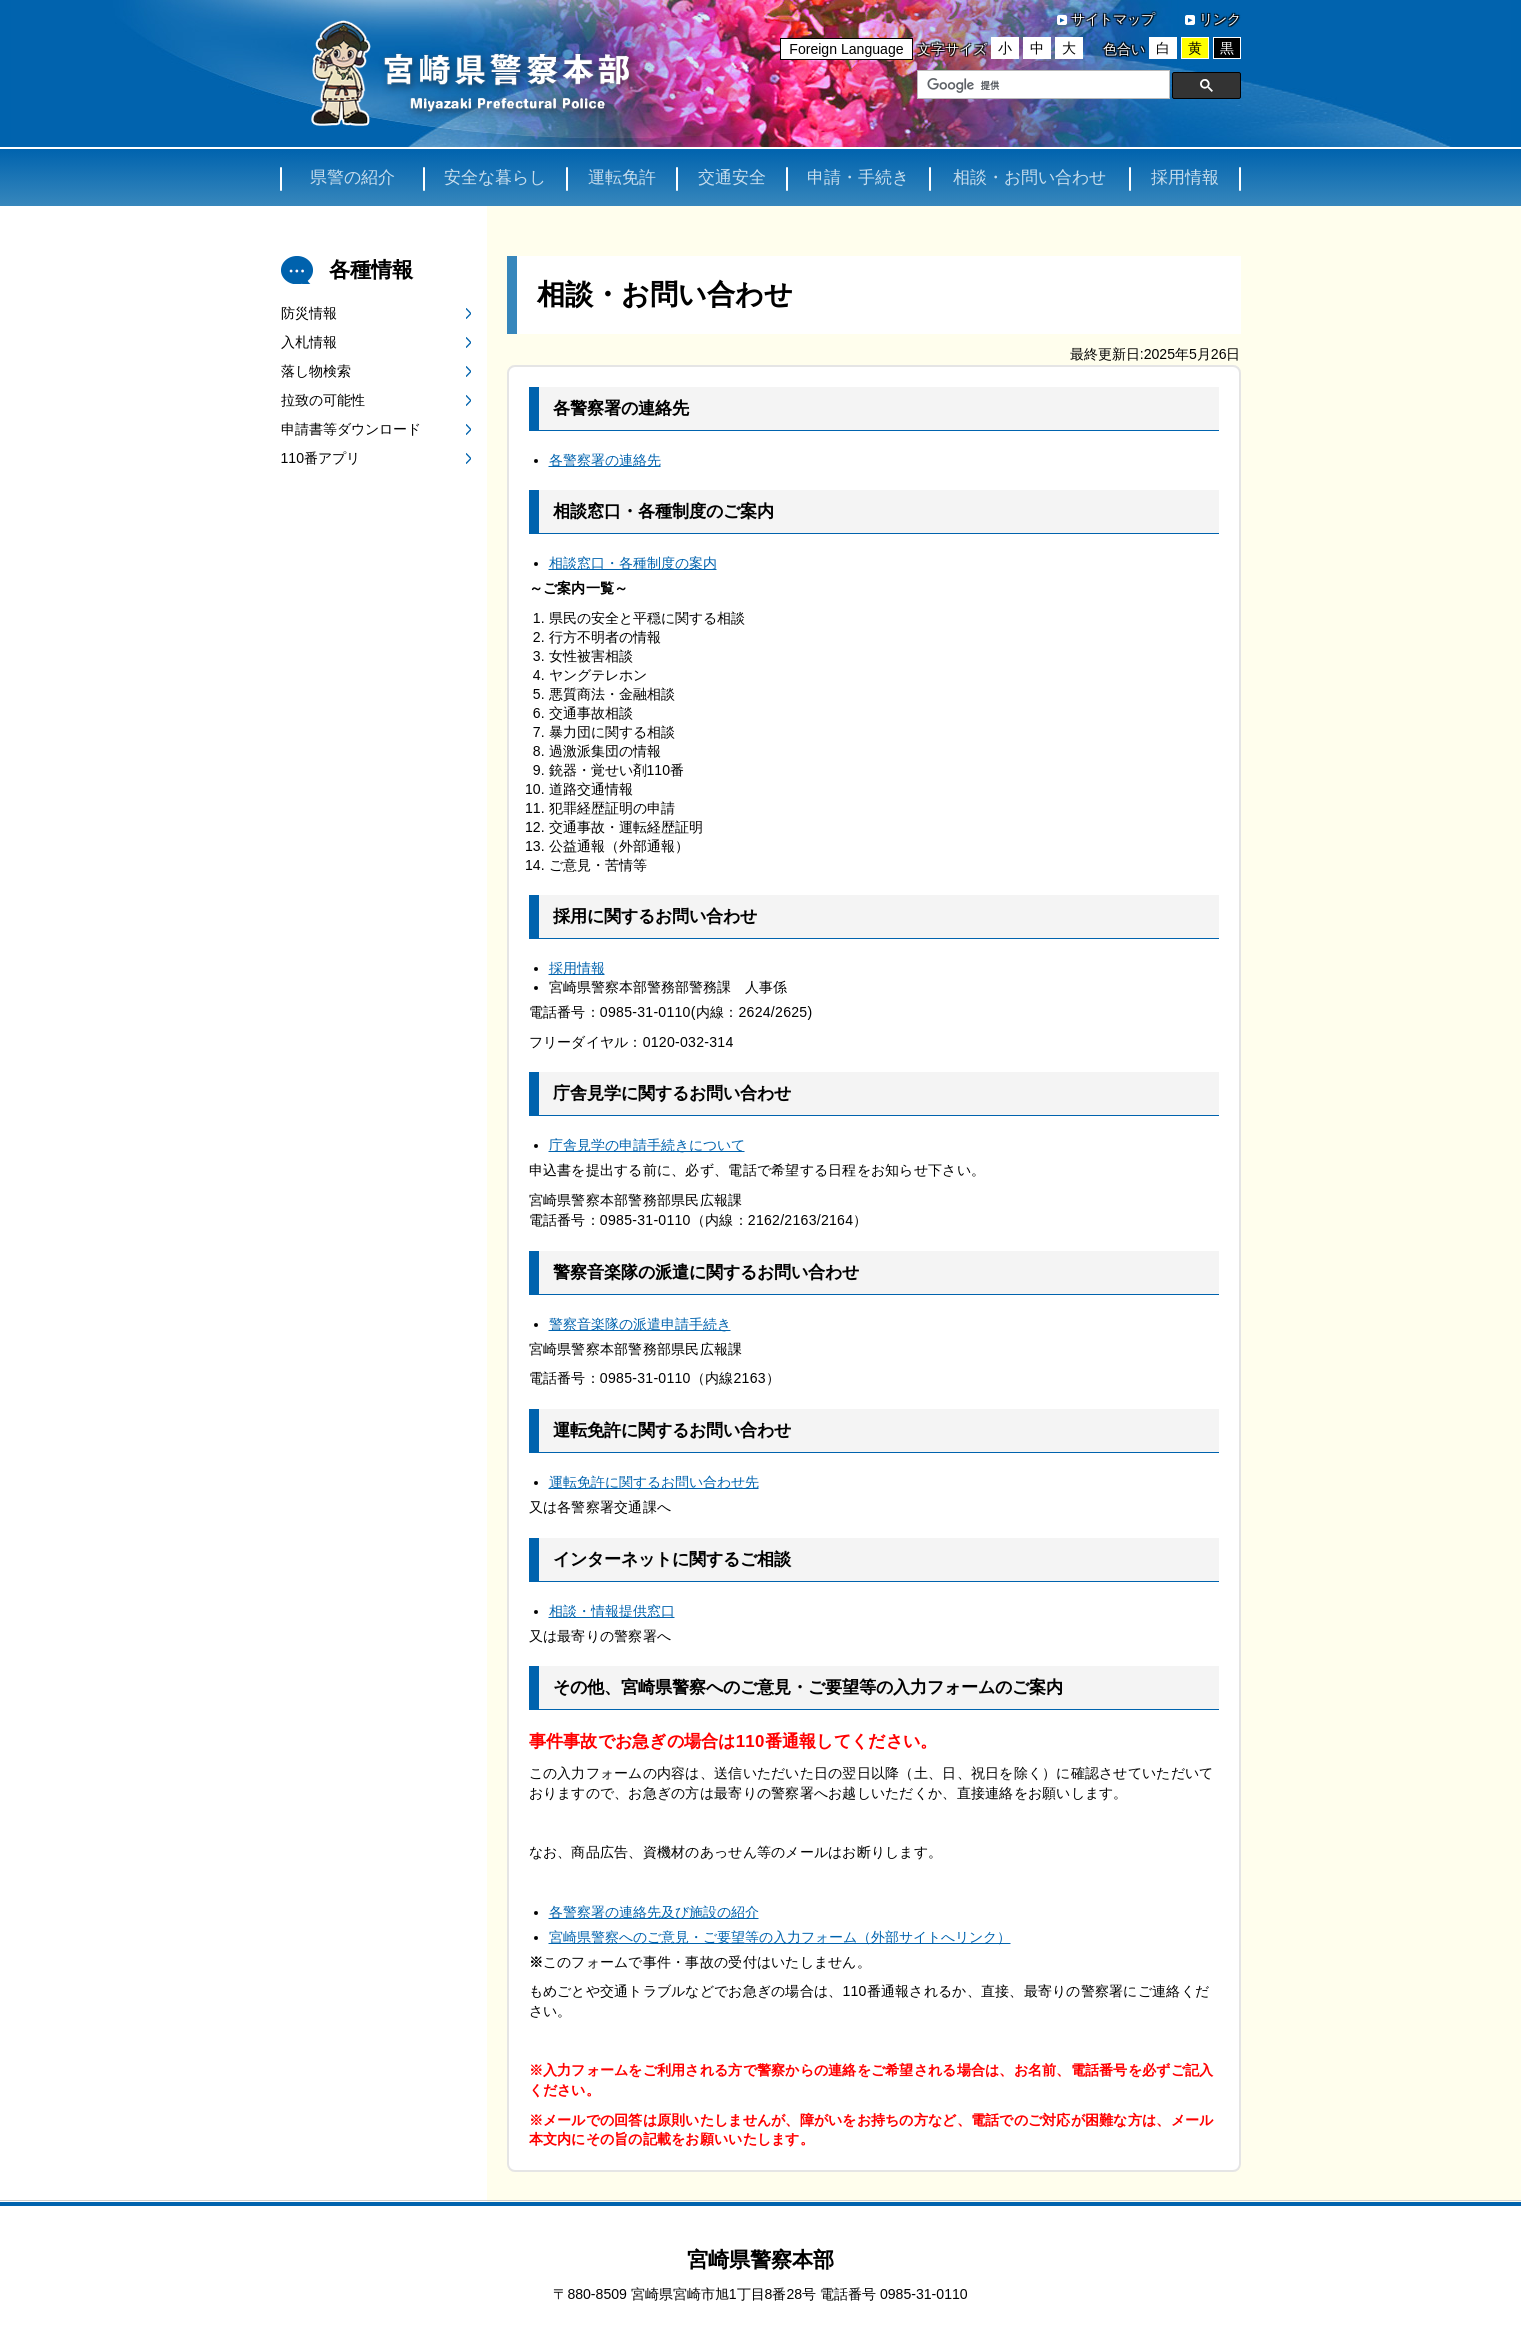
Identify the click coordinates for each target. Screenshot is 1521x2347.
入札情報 (309, 344)
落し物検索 (316, 373)
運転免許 (622, 178)
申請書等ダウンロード (351, 431)
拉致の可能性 (323, 402)
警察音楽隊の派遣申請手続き (640, 1325)
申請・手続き (858, 178)
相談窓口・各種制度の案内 (633, 565)
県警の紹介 (352, 178)
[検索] (1041, 85)
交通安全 (732, 178)
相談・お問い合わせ (1029, 178)
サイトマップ (1113, 19)
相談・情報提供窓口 (612, 1612)
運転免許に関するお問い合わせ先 (654, 1484)
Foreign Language (846, 49)
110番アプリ (321, 460)
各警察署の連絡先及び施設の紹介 (654, 1913)
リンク (1220, 19)
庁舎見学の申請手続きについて (647, 1147)
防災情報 (309, 315)
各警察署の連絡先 (605, 462)
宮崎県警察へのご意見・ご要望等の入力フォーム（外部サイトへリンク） (780, 1938)
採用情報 (1185, 178)
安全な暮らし (495, 178)
